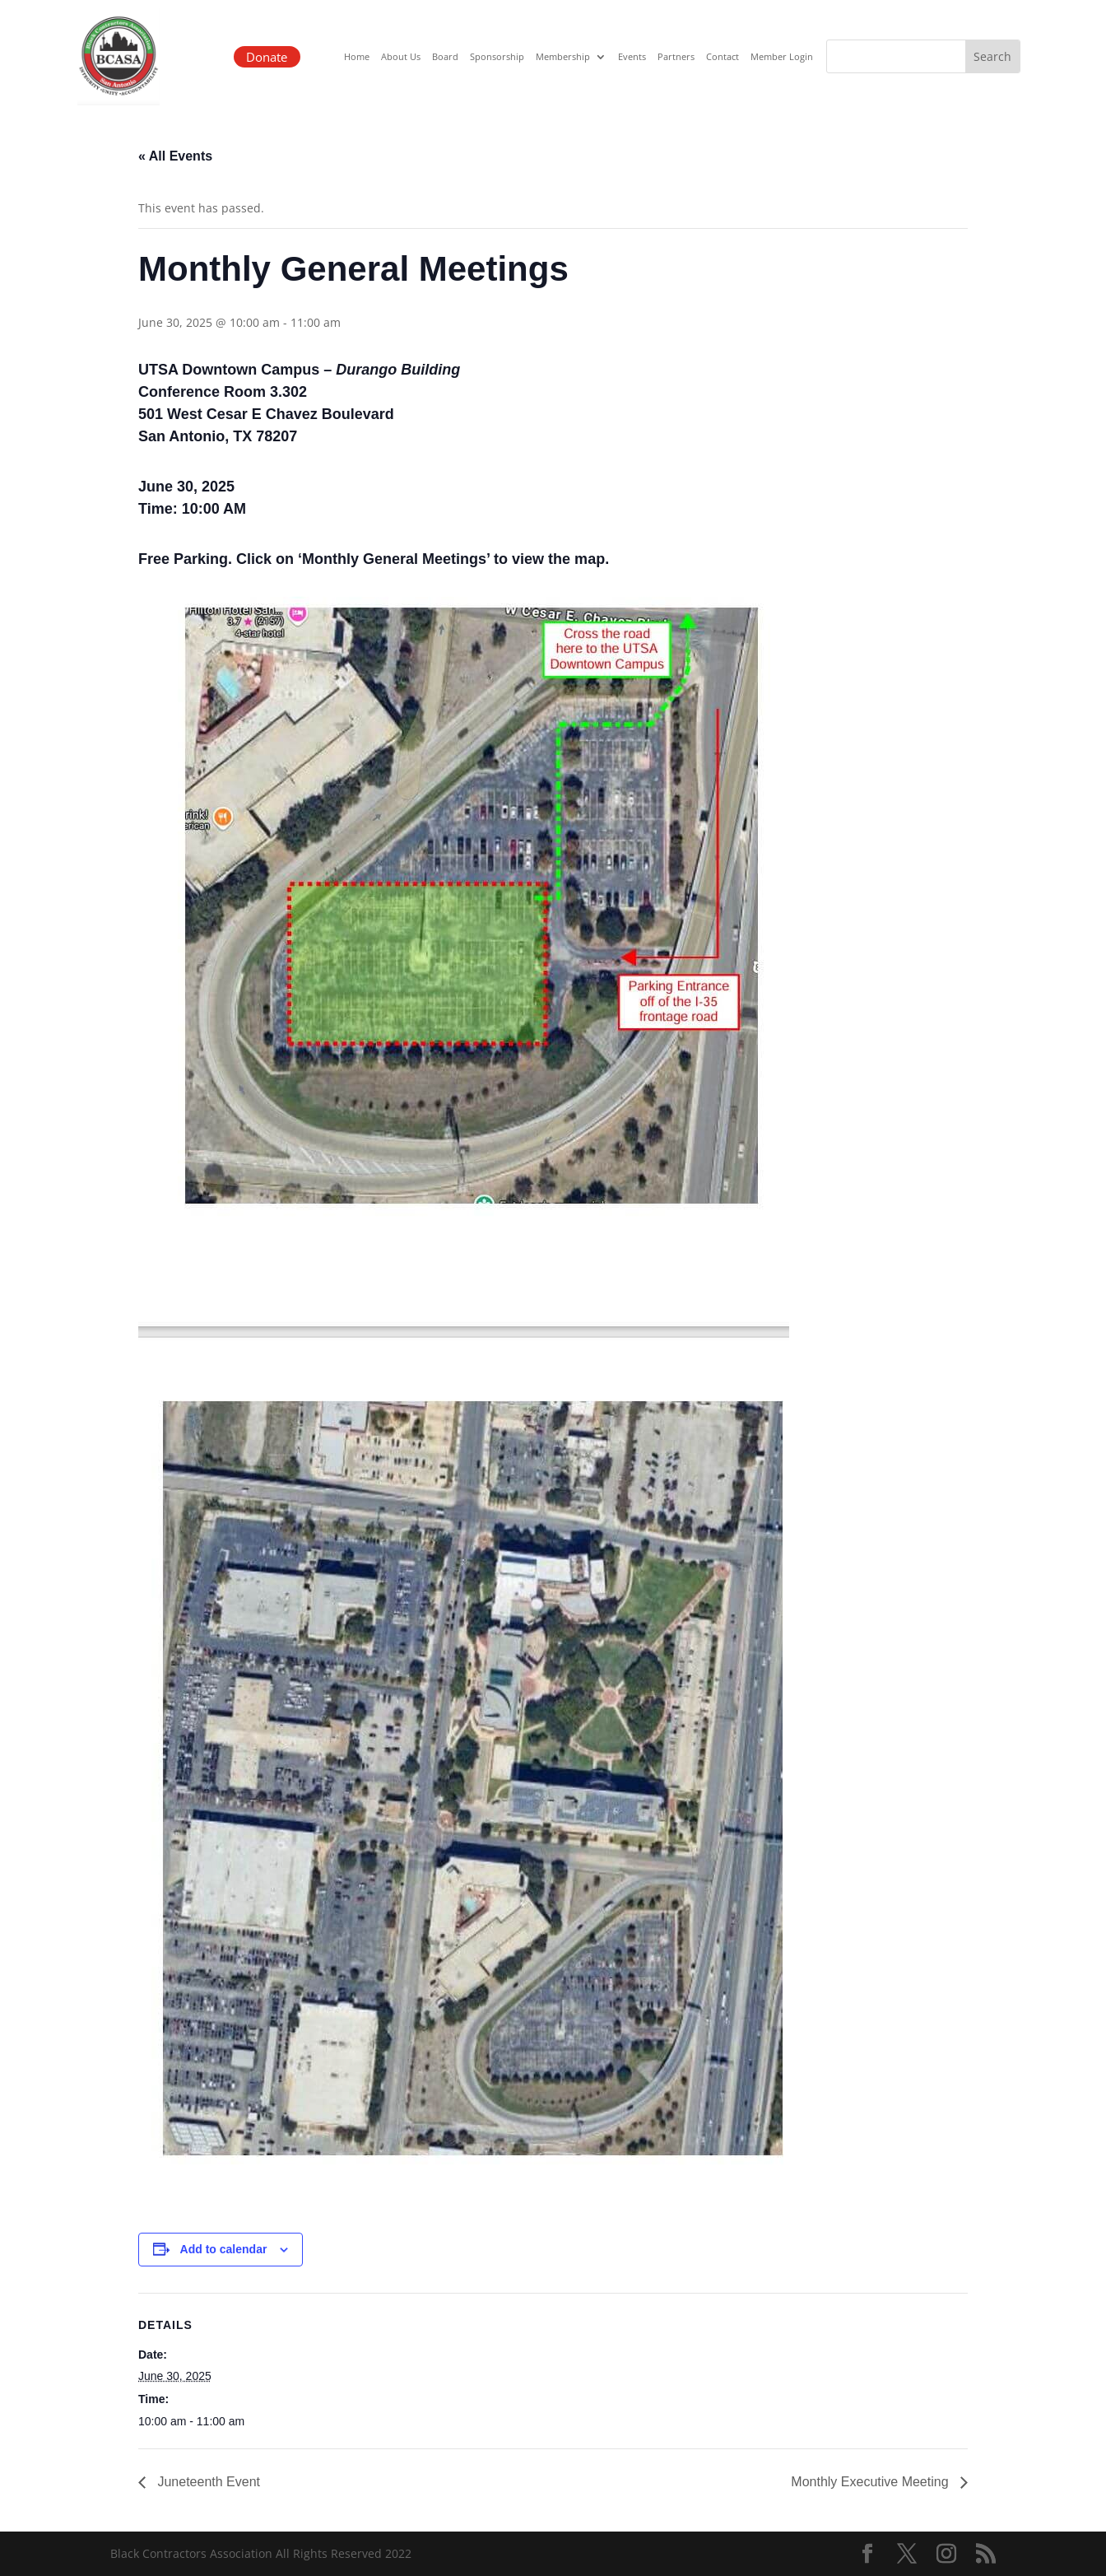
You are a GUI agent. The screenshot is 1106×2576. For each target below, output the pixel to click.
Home (356, 57)
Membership (563, 57)
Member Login (781, 57)
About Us (401, 57)
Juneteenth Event (207, 2482)
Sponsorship (497, 57)
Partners (676, 57)
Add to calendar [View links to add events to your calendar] (223, 2249)
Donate (265, 56)
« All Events (175, 156)
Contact (722, 57)
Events (632, 57)
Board (445, 57)
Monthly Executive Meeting (871, 2482)
